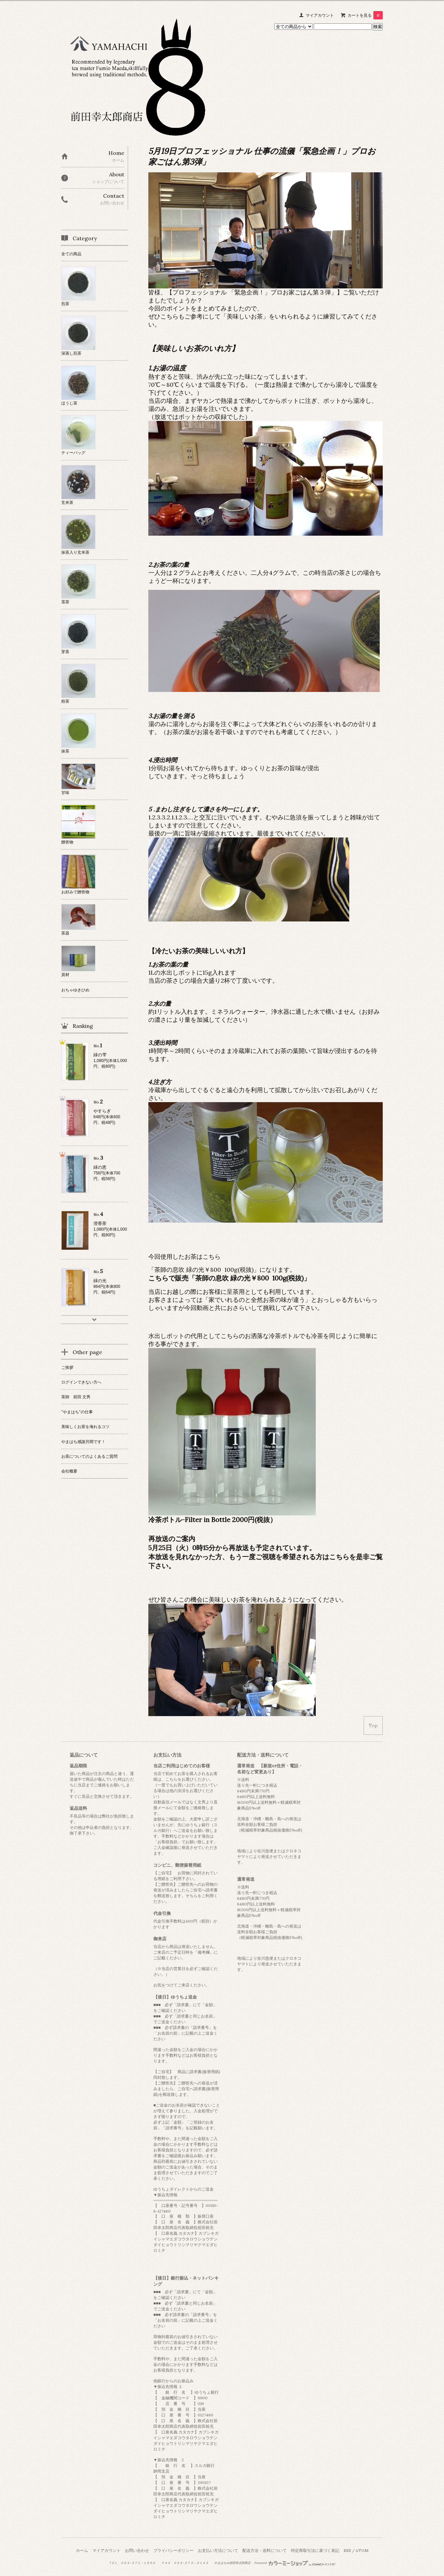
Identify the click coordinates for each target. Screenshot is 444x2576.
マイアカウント (320, 15)
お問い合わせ (137, 2550)
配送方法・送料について (264, 2550)
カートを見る (365, 15)
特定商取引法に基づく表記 (315, 2550)
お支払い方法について (218, 2550)
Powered (295, 2563)
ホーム (82, 2550)
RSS (347, 2550)
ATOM (362, 2550)
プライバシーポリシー (173, 2550)
